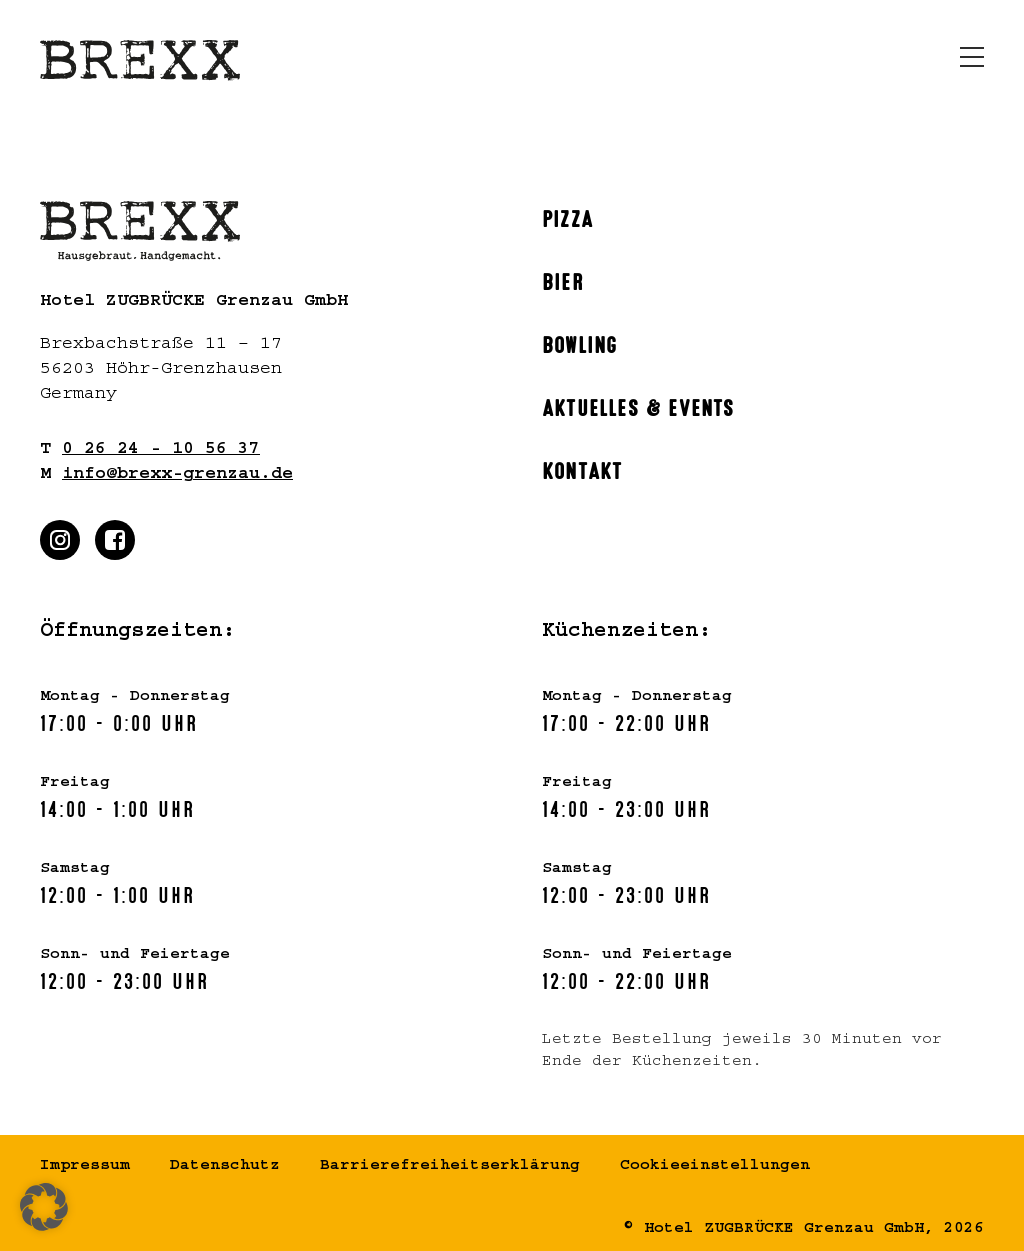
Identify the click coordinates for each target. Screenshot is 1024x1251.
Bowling (579, 343)
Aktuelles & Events (638, 406)
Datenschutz (225, 1167)
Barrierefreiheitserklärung (450, 1167)
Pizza (567, 217)
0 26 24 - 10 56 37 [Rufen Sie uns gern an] (161, 451)
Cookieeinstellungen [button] (715, 1167)
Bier (563, 280)
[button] (44, 1207)
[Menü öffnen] (972, 57)
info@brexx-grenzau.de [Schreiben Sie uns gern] (177, 476)
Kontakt (582, 469)
